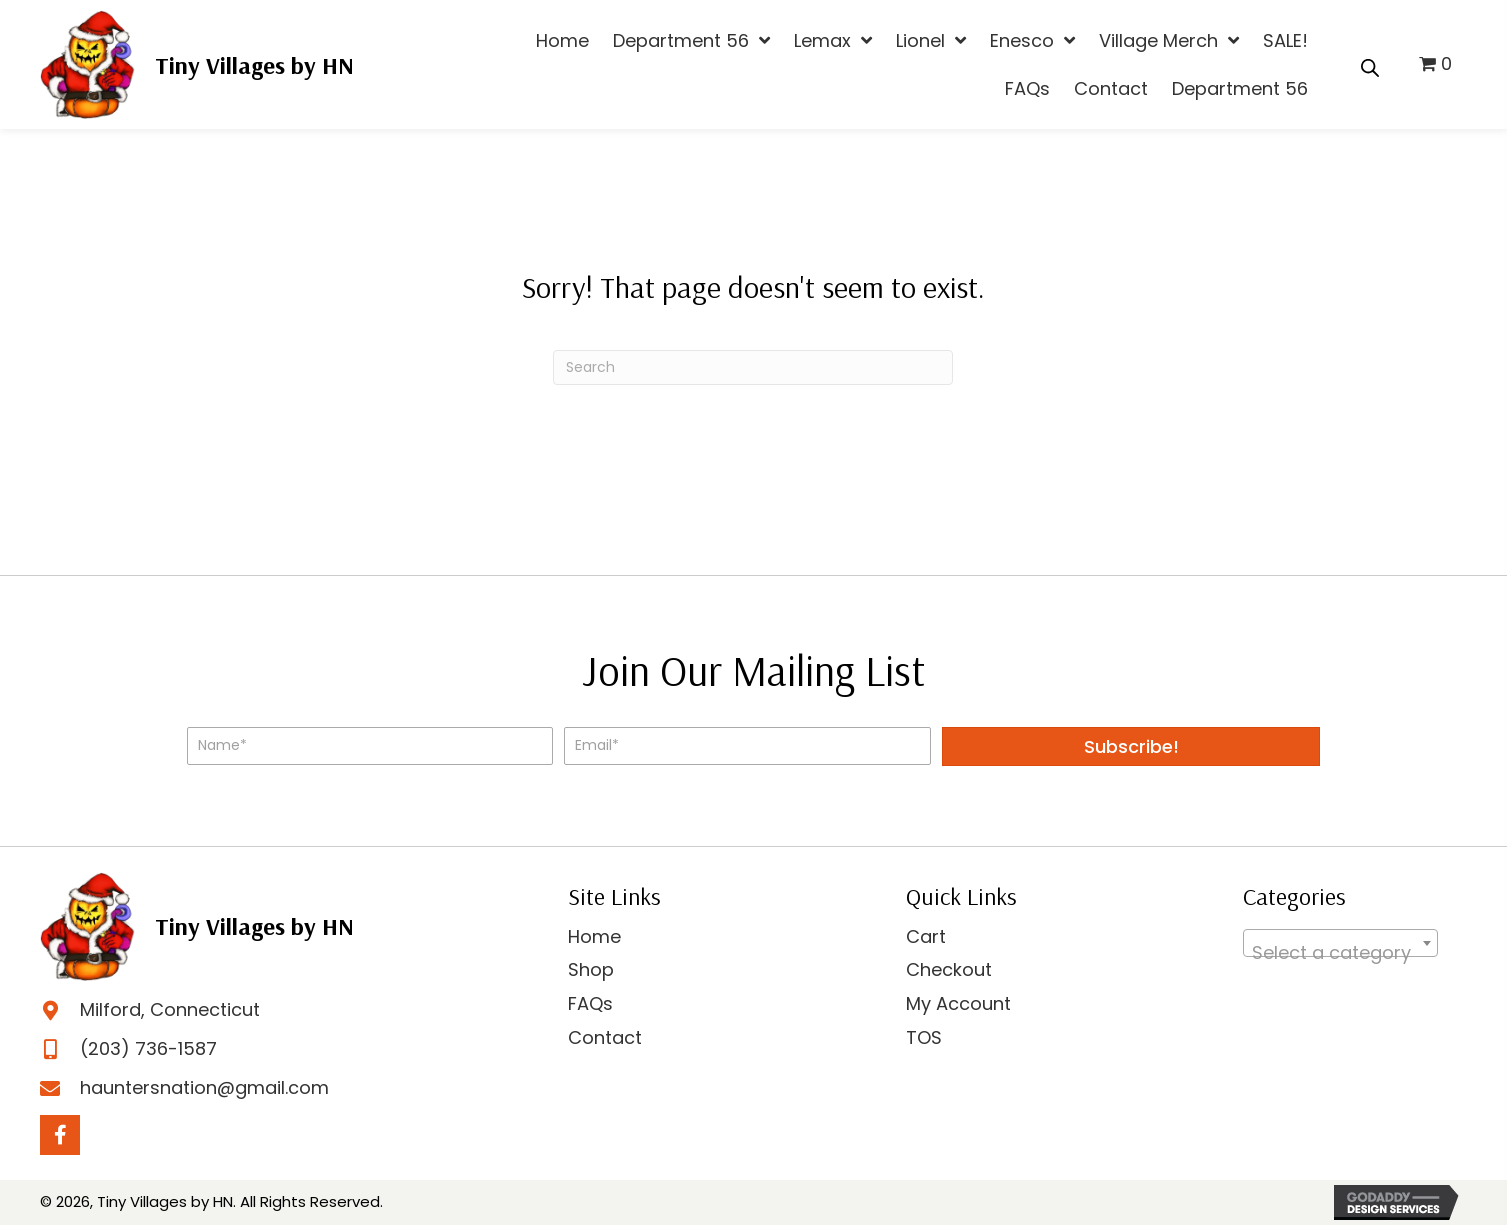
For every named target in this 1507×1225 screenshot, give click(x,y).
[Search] (753, 367)
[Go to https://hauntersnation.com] (197, 64)
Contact (605, 1037)
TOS (924, 1037)
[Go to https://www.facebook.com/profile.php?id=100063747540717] (60, 1135)
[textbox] (1340, 953)
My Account (958, 1003)
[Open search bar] (1370, 65)
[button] (1131, 746)
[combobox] (1340, 943)
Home (594, 936)
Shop (591, 969)
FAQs (590, 1003)
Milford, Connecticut (170, 1009)
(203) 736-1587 (148, 1048)
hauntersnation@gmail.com (204, 1087)
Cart (926, 936)
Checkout (949, 969)
